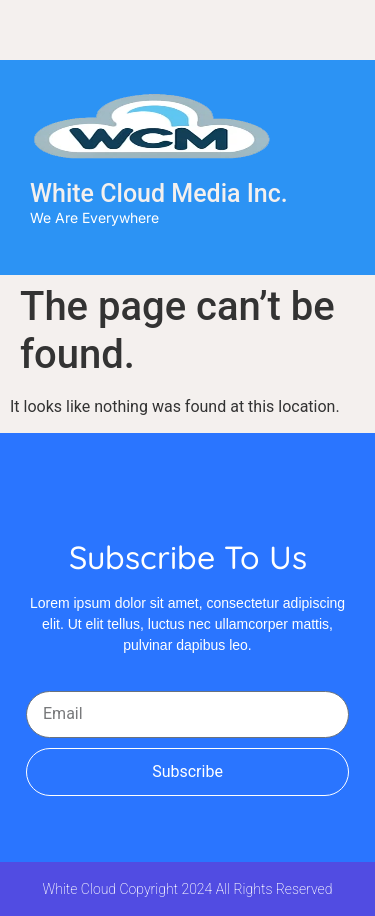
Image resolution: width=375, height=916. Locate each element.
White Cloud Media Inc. (159, 193)
